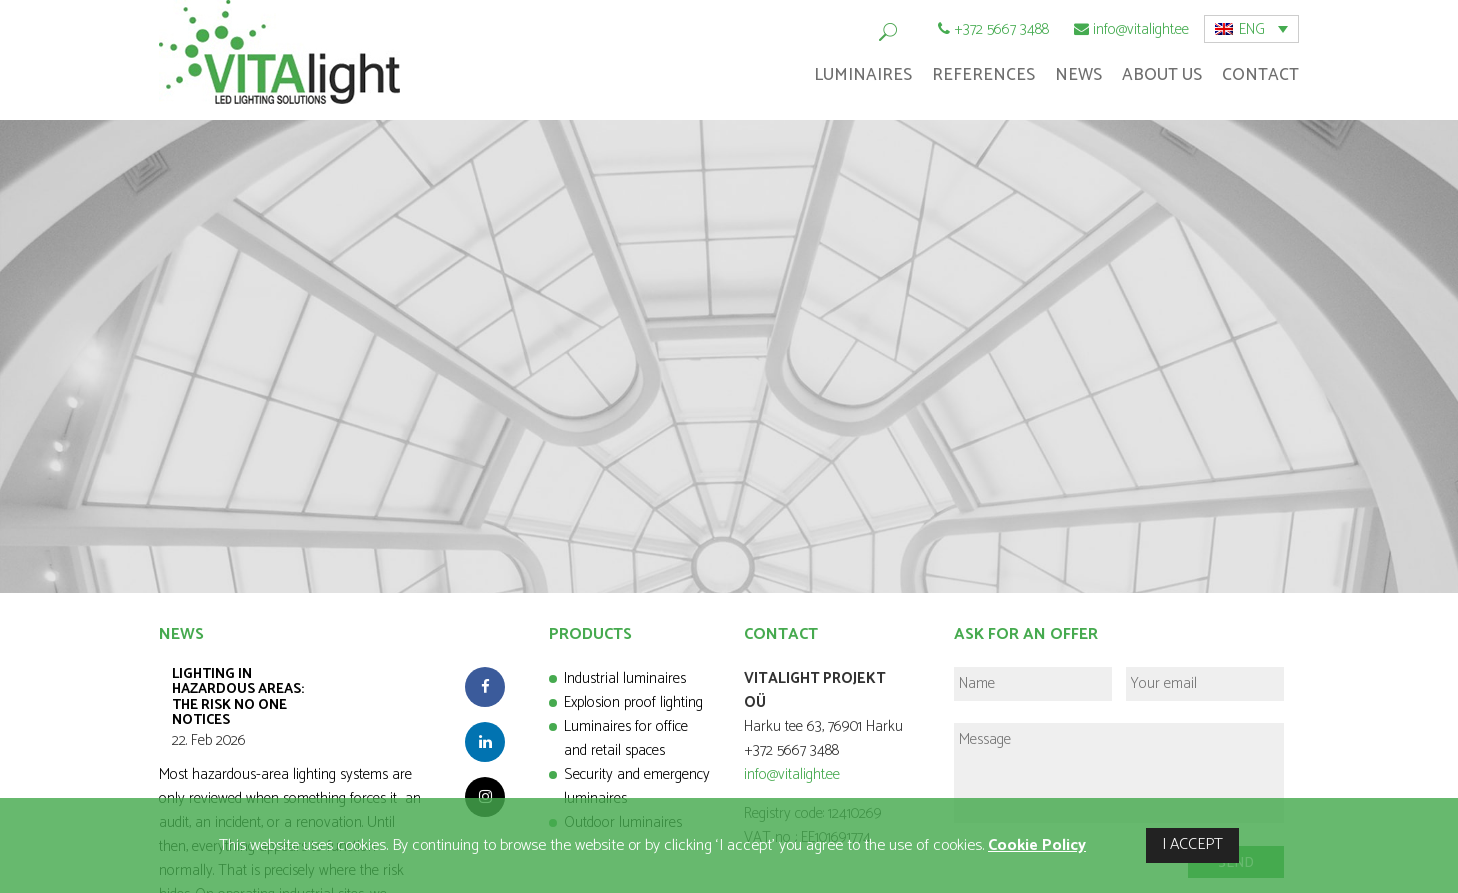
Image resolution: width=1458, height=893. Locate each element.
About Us (1162, 75)
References (983, 75)
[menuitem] (1251, 29)
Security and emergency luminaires (637, 786)
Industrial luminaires (625, 678)
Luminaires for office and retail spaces (626, 738)
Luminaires (863, 75)
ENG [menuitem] (1252, 29)
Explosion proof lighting (633, 702)
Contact (1260, 75)
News (1078, 75)
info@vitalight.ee (1141, 29)
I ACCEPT (1192, 844)
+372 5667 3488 (1001, 29)
